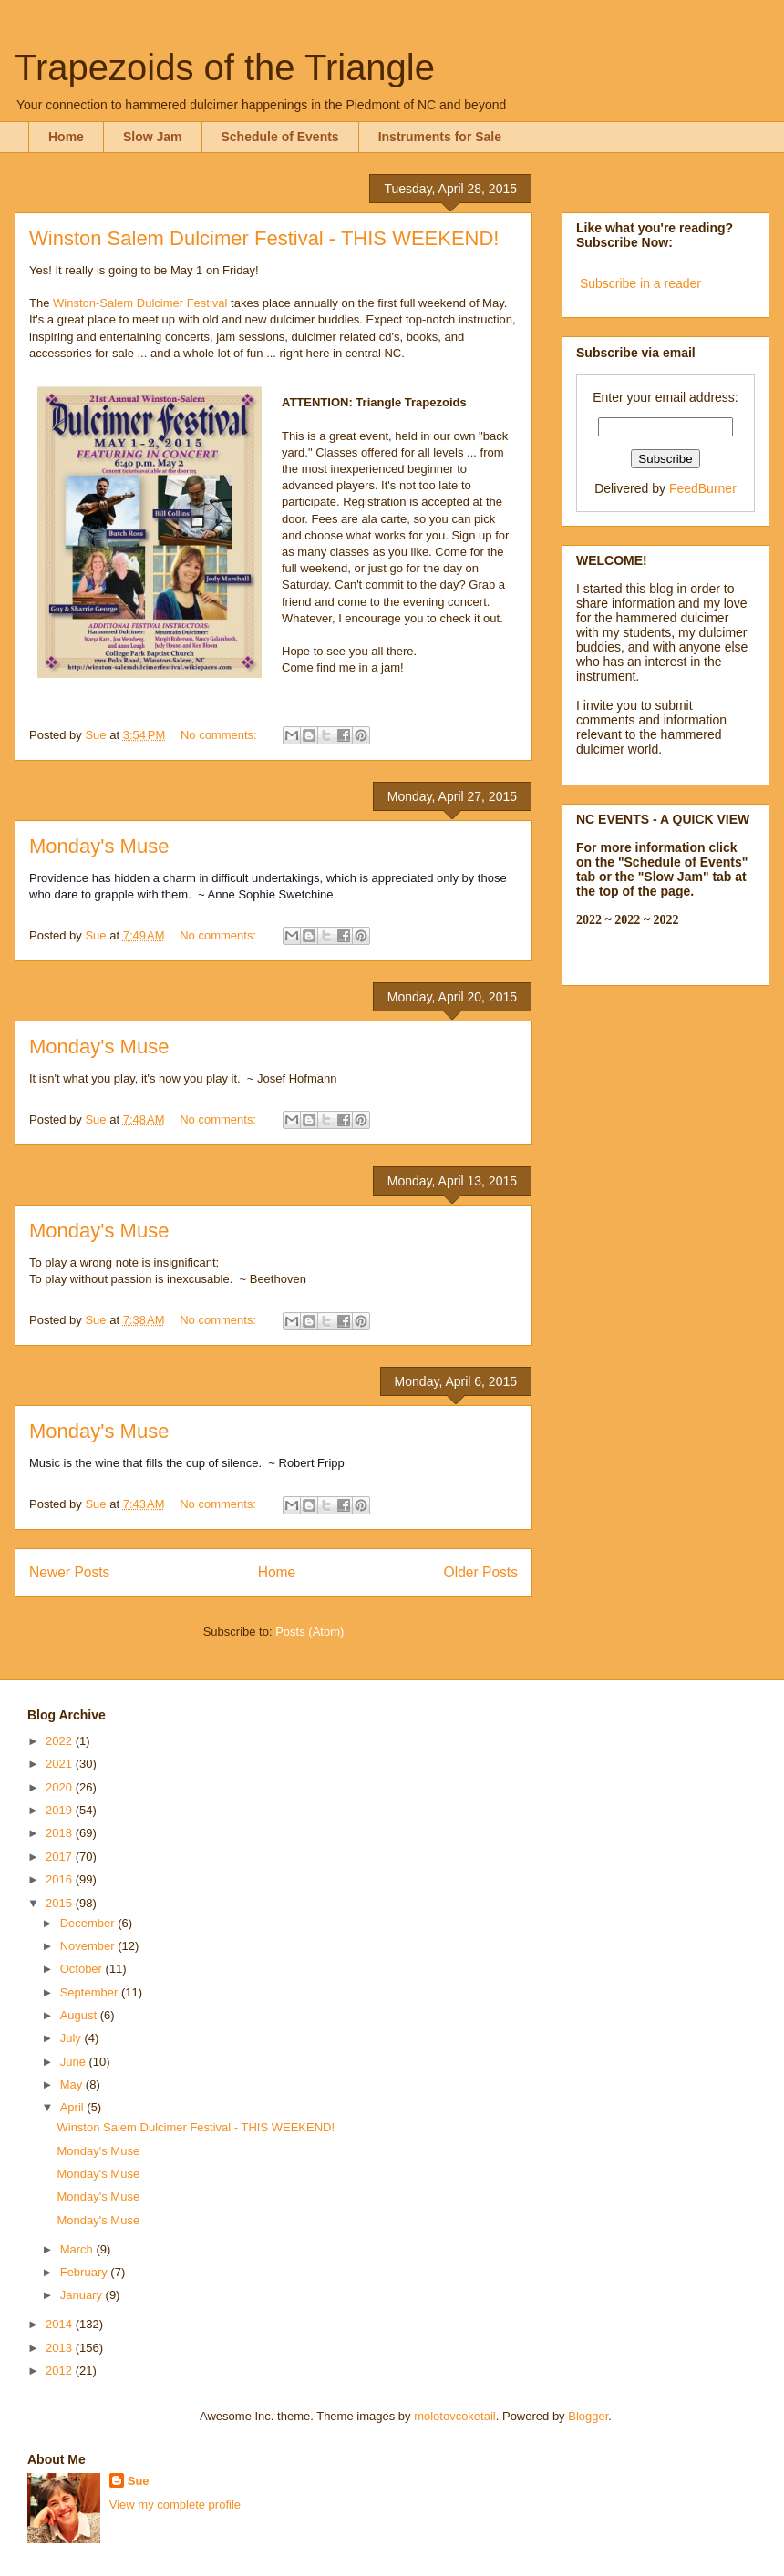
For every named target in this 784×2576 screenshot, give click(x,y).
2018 (61, 1833)
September (90, 1992)
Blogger (588, 2416)
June (74, 2061)
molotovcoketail (455, 2416)
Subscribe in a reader (640, 283)
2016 (61, 1879)
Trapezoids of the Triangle (225, 67)
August (80, 2015)
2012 (61, 2370)
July (72, 2038)
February (85, 2272)
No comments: (220, 735)
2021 (61, 1763)
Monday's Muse (99, 846)
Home (66, 136)
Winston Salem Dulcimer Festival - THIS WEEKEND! (264, 238)
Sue (139, 2481)
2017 (61, 1856)
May (73, 2084)
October (83, 1969)
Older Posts (481, 1572)
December (89, 1923)
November (89, 1946)
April (74, 2107)
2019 (61, 1810)
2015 (61, 1903)
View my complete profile (175, 2504)
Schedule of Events (280, 136)
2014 (61, 2324)
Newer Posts (69, 1572)
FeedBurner (703, 488)
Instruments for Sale (439, 136)
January (83, 2295)
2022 (61, 1741)
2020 (61, 1787)
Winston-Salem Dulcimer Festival (140, 303)
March (78, 2249)
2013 (61, 2348)
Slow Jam (152, 136)
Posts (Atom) (309, 1631)
